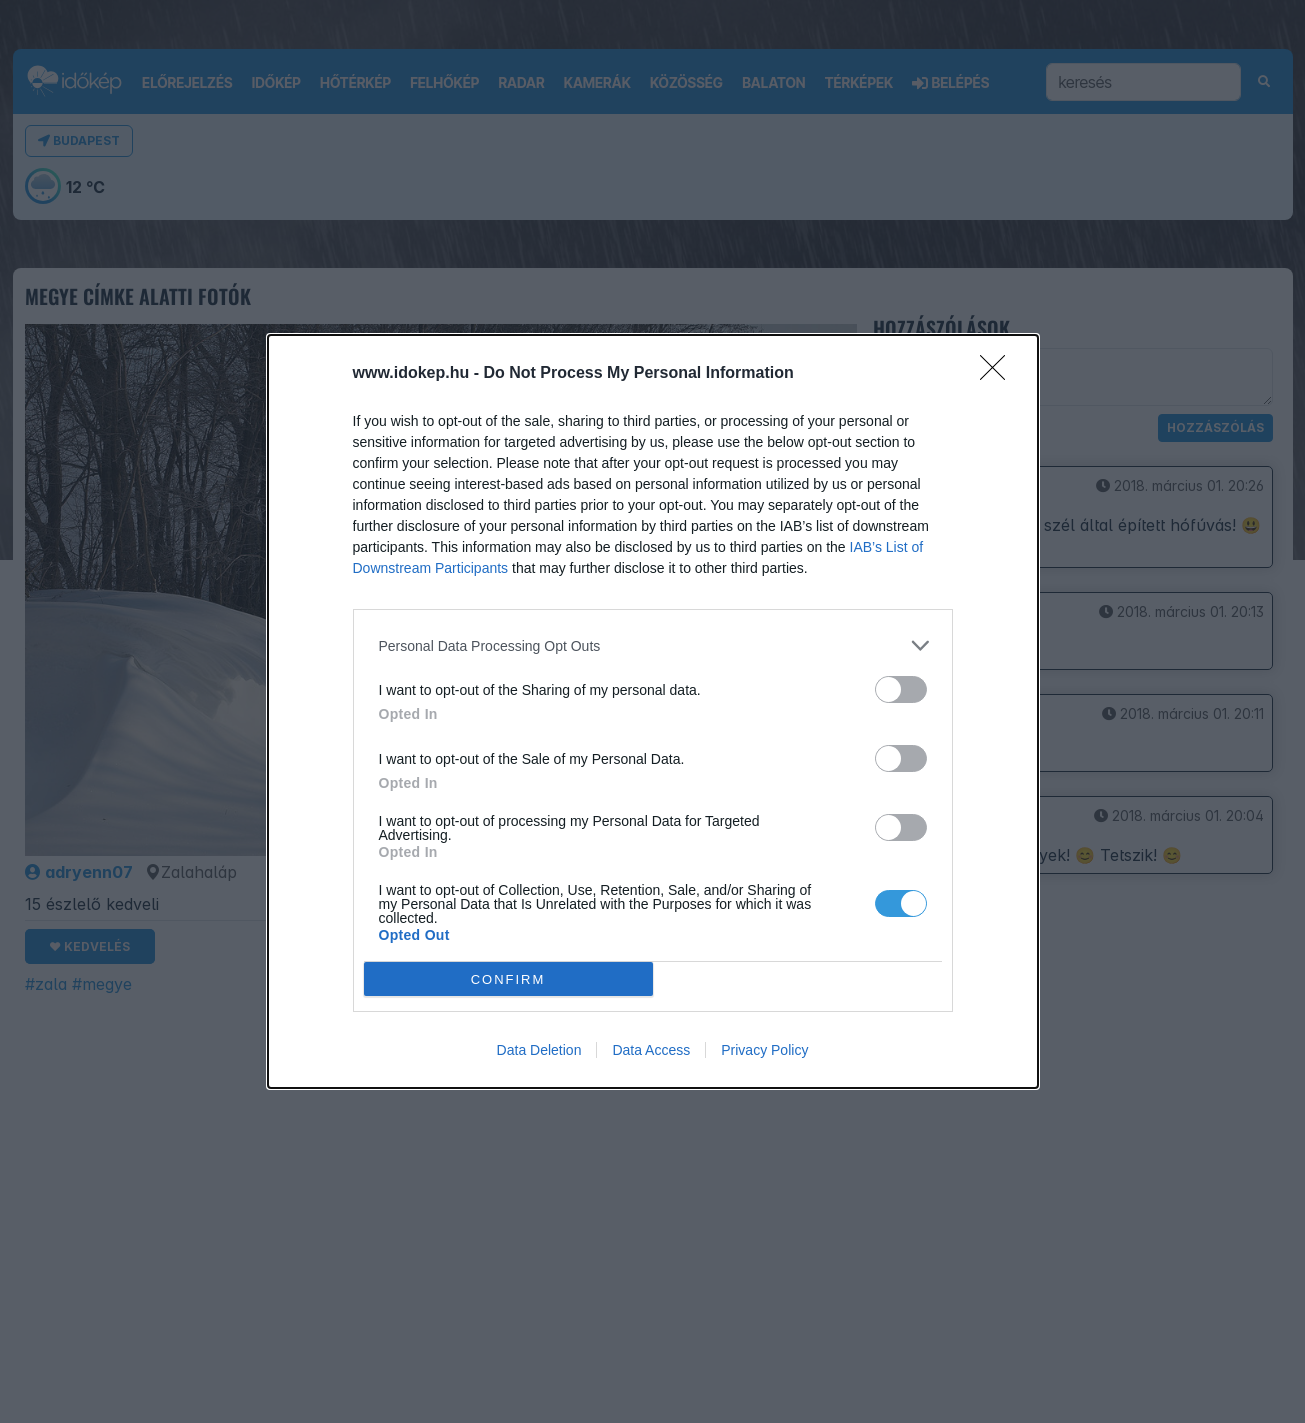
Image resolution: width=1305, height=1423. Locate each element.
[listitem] (653, 645)
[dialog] (653, 711)
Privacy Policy (764, 1050)
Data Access (651, 1050)
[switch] (901, 689)
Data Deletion (539, 1050)
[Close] (999, 374)
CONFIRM (508, 978)
